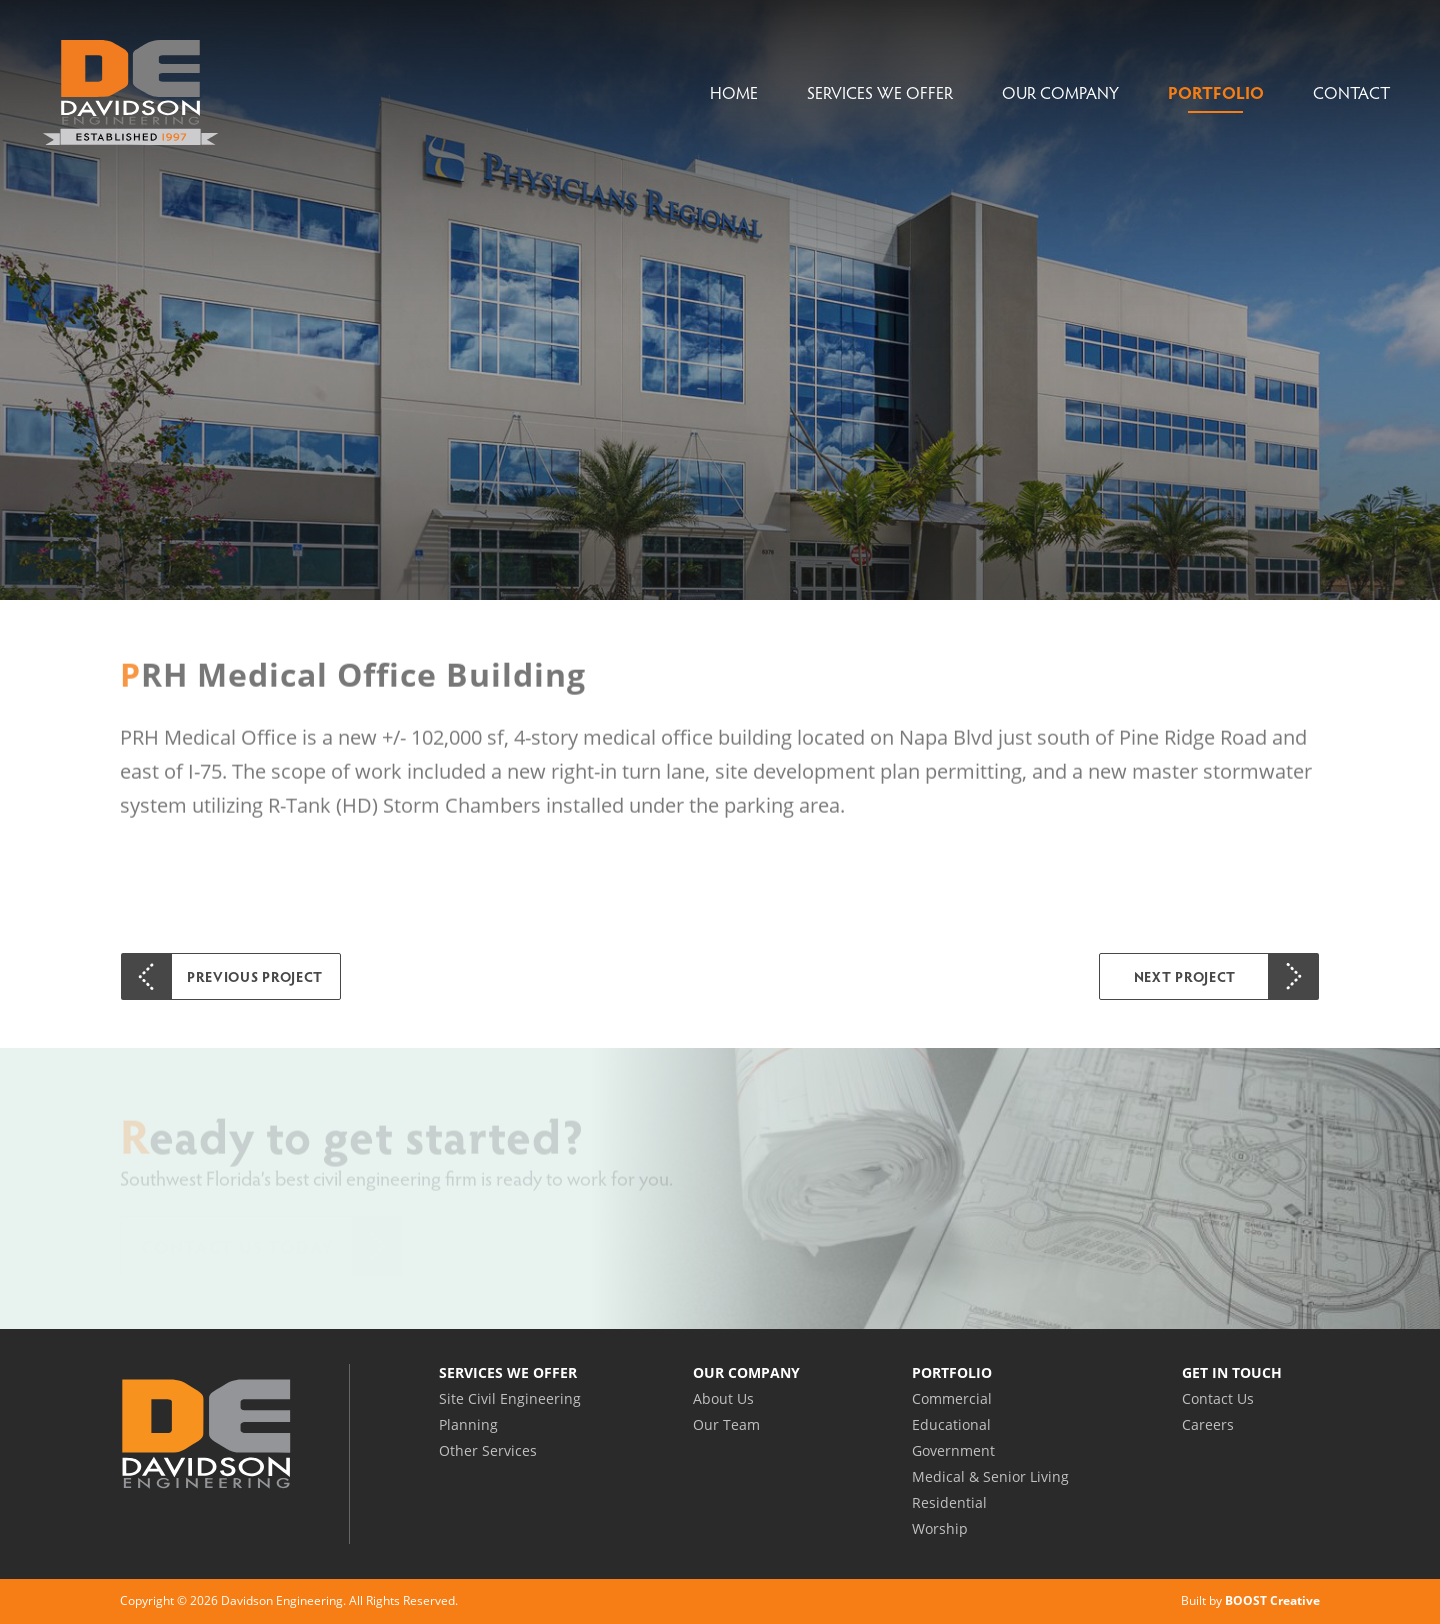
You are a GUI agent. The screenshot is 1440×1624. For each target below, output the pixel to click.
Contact (1351, 92)
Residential (949, 1502)
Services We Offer (880, 92)
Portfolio (1216, 92)
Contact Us (1218, 1398)
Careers (1208, 1424)
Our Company (1060, 92)
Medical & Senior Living (990, 1476)
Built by (1250, 1600)
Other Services (488, 1450)
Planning (468, 1424)
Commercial (952, 1398)
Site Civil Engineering (510, 1398)
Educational (951, 1424)
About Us (723, 1398)
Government (953, 1450)
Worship (940, 1528)
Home (734, 92)
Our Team (726, 1424)
